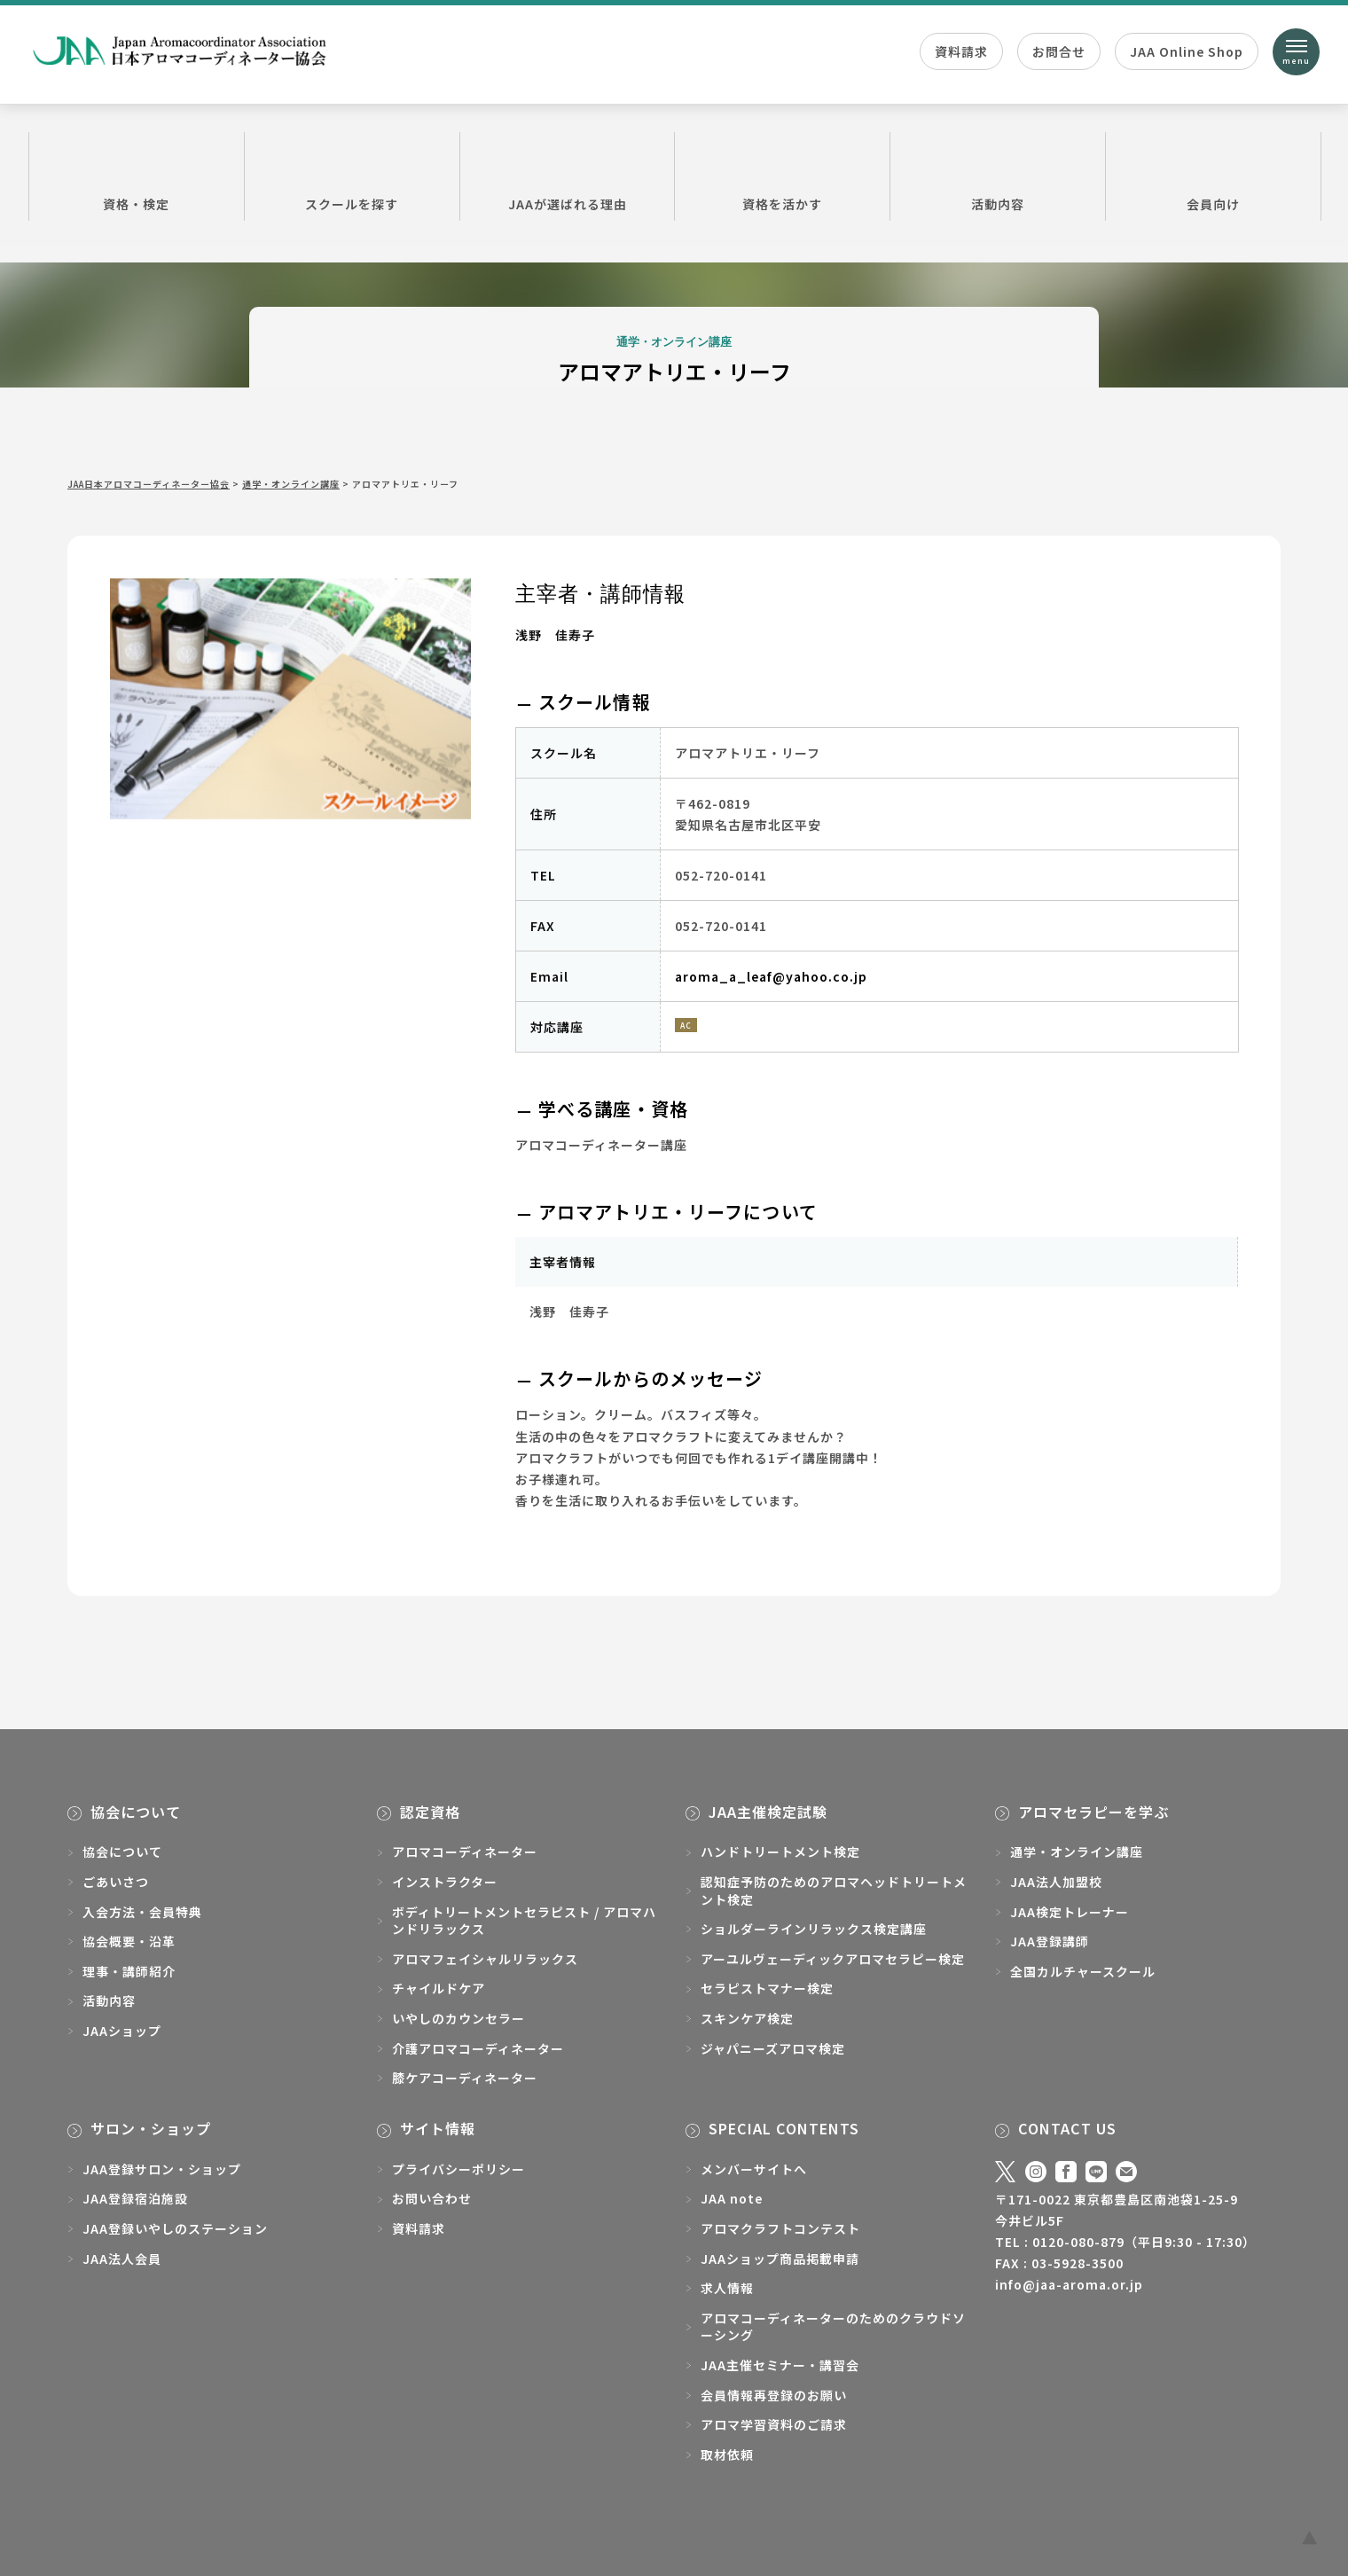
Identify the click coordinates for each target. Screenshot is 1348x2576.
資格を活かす (782, 175)
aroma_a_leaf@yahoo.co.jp (771, 976)
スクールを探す (352, 175)
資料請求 (961, 51)
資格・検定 (136, 175)
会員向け (1213, 175)
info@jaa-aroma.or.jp (1069, 2284)
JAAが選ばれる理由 (567, 175)
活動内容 (997, 175)
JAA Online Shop (1186, 51)
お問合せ (1058, 51)
